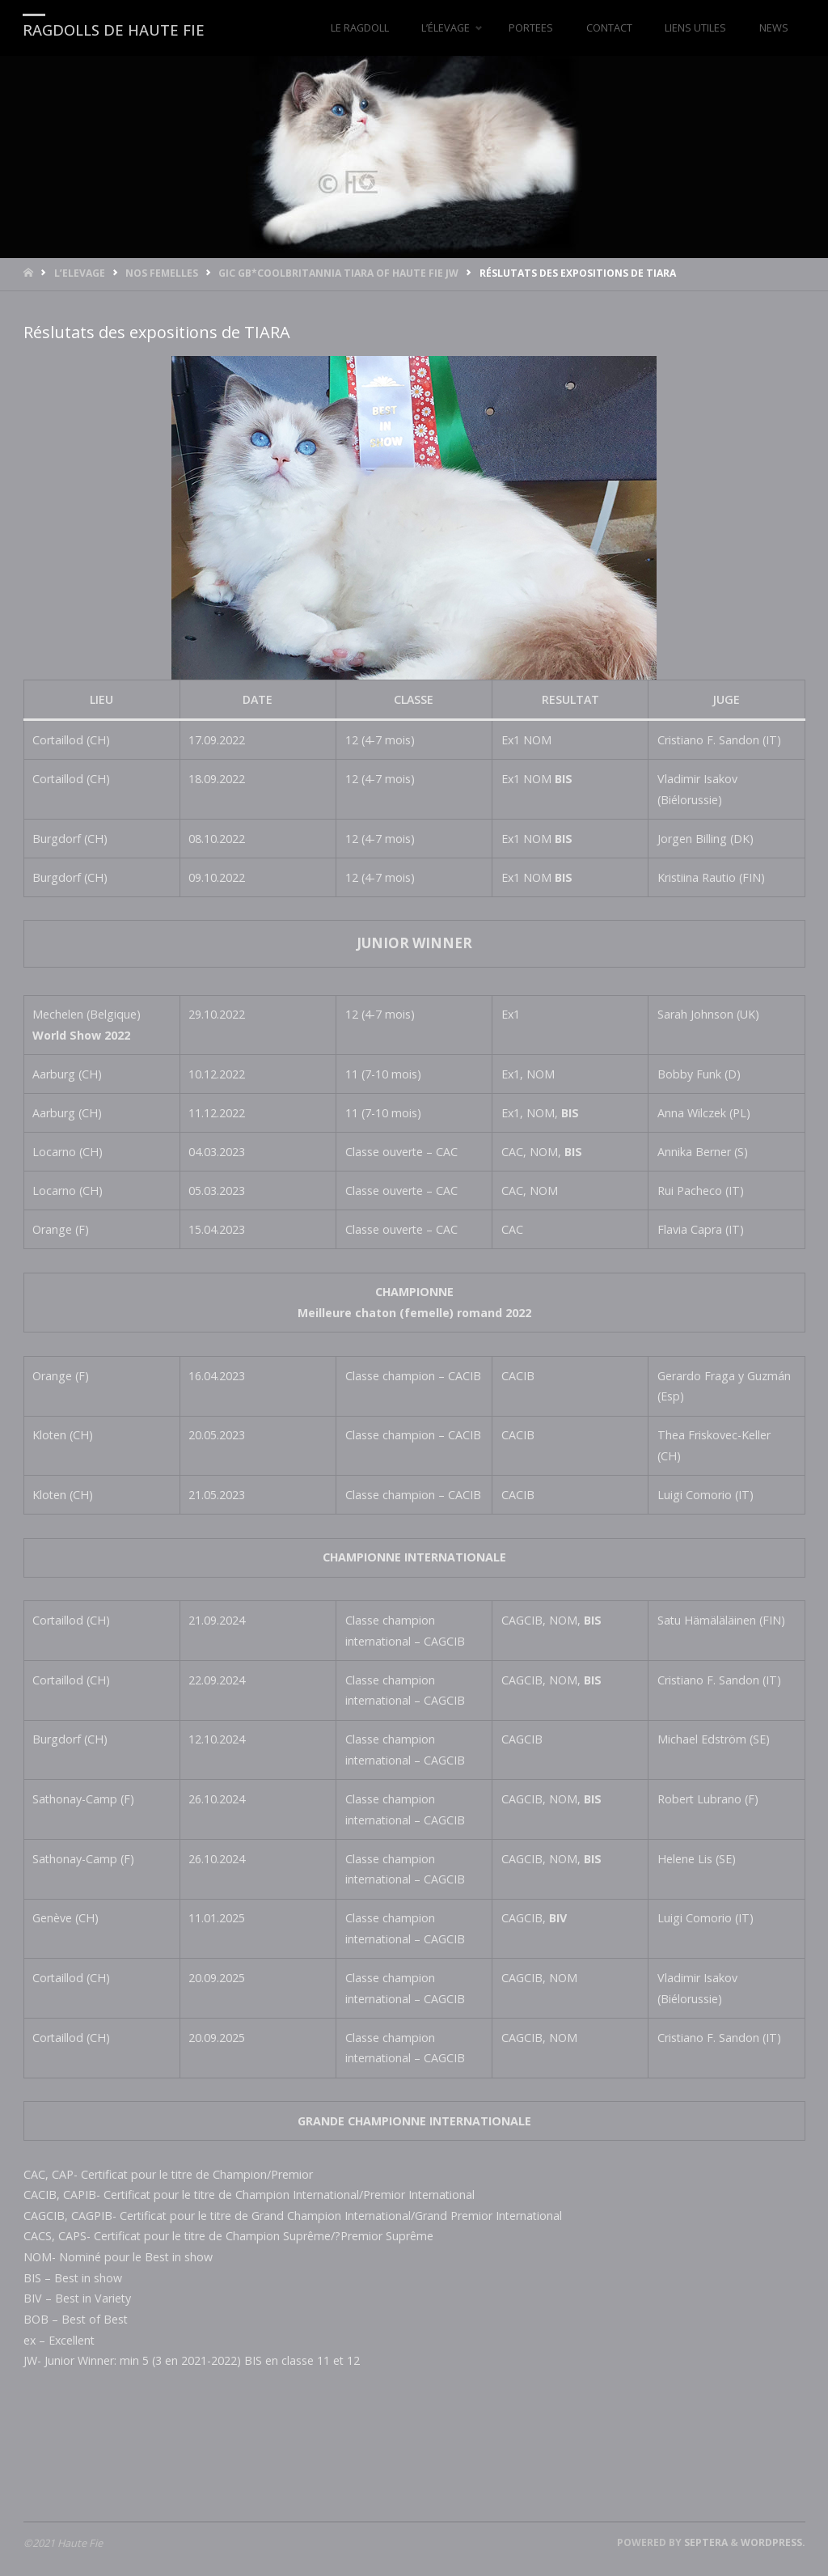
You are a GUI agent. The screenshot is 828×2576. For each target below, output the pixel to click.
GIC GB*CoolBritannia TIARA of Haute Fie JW (338, 273)
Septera (705, 2542)
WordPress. (773, 2542)
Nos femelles (161, 273)
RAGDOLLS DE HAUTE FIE (114, 29)
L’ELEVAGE (79, 273)
